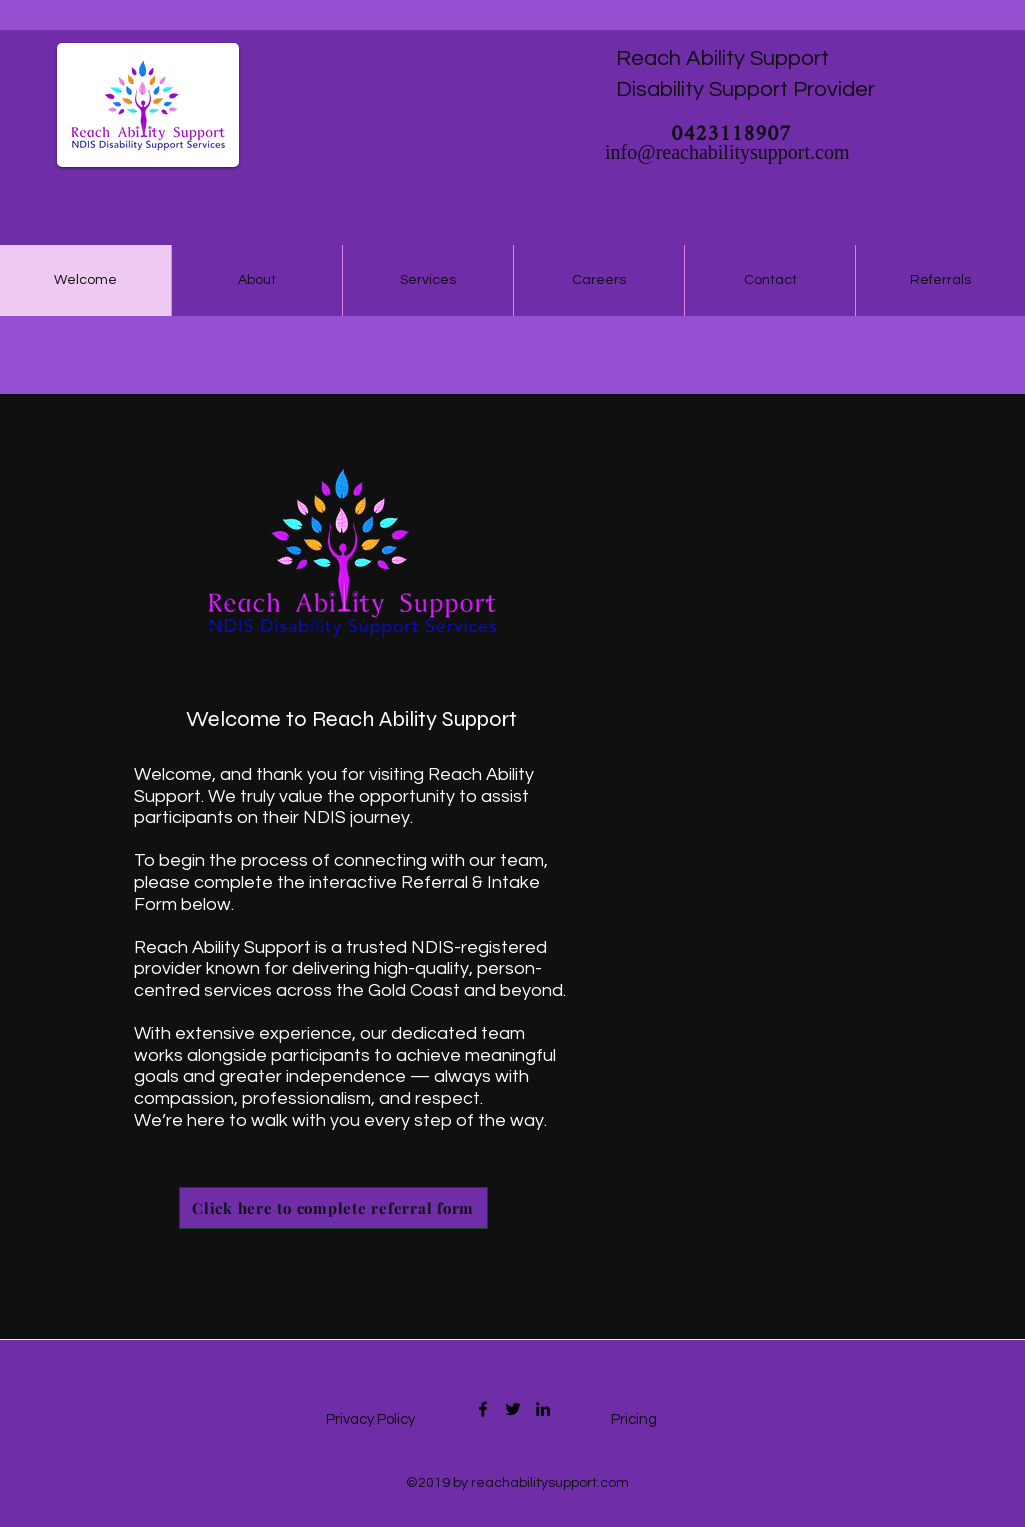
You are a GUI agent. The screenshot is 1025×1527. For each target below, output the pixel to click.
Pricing (634, 1419)
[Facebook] (483, 1409)
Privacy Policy (372, 1419)
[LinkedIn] (543, 1409)
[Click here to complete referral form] (333, 1208)
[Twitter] (513, 1409)
